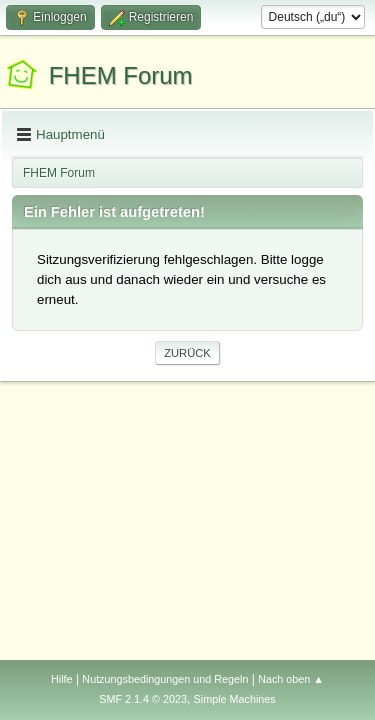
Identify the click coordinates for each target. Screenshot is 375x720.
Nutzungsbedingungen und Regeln (165, 679)
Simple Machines (235, 699)
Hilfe (62, 679)
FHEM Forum (121, 75)
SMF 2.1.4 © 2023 (143, 699)
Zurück (187, 353)
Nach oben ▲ (291, 679)
